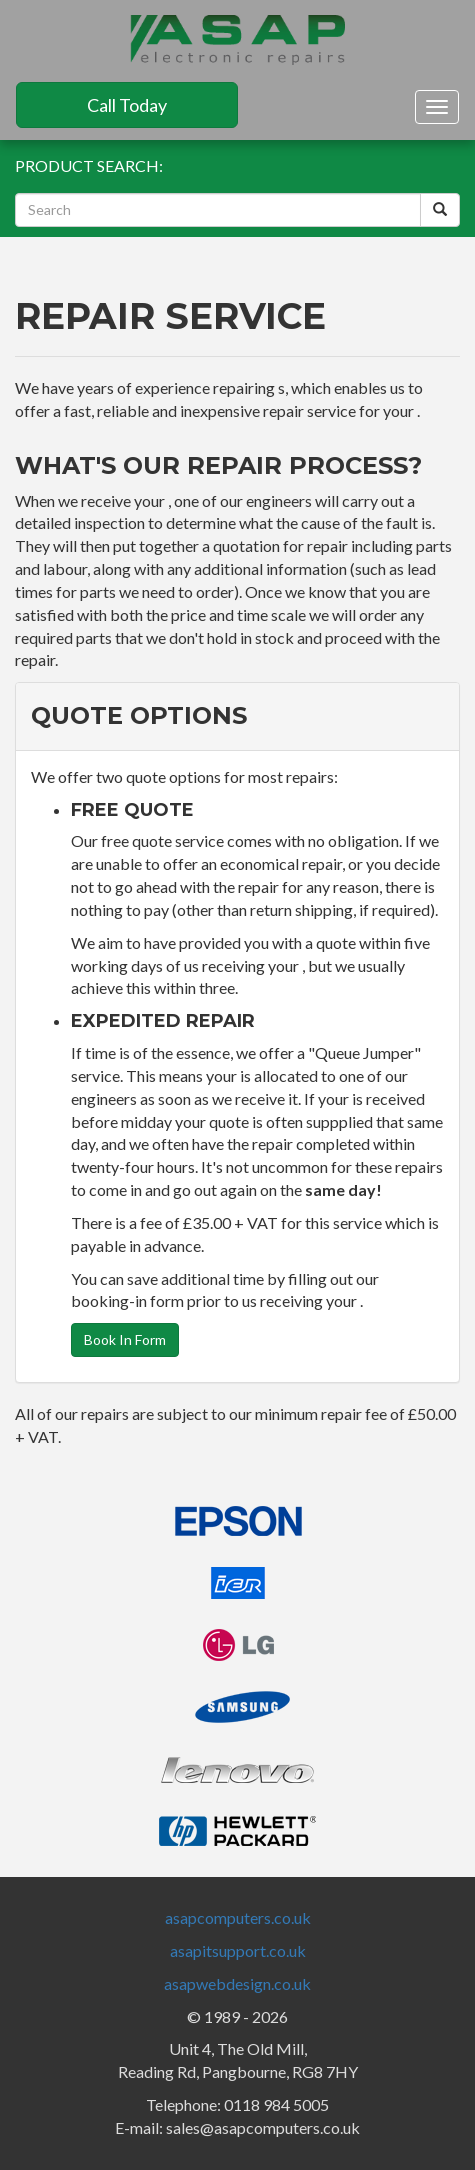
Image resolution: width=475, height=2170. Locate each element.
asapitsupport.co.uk (238, 1950)
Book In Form (125, 1339)
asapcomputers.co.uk (238, 1917)
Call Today (127, 105)
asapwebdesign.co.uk (237, 1983)
